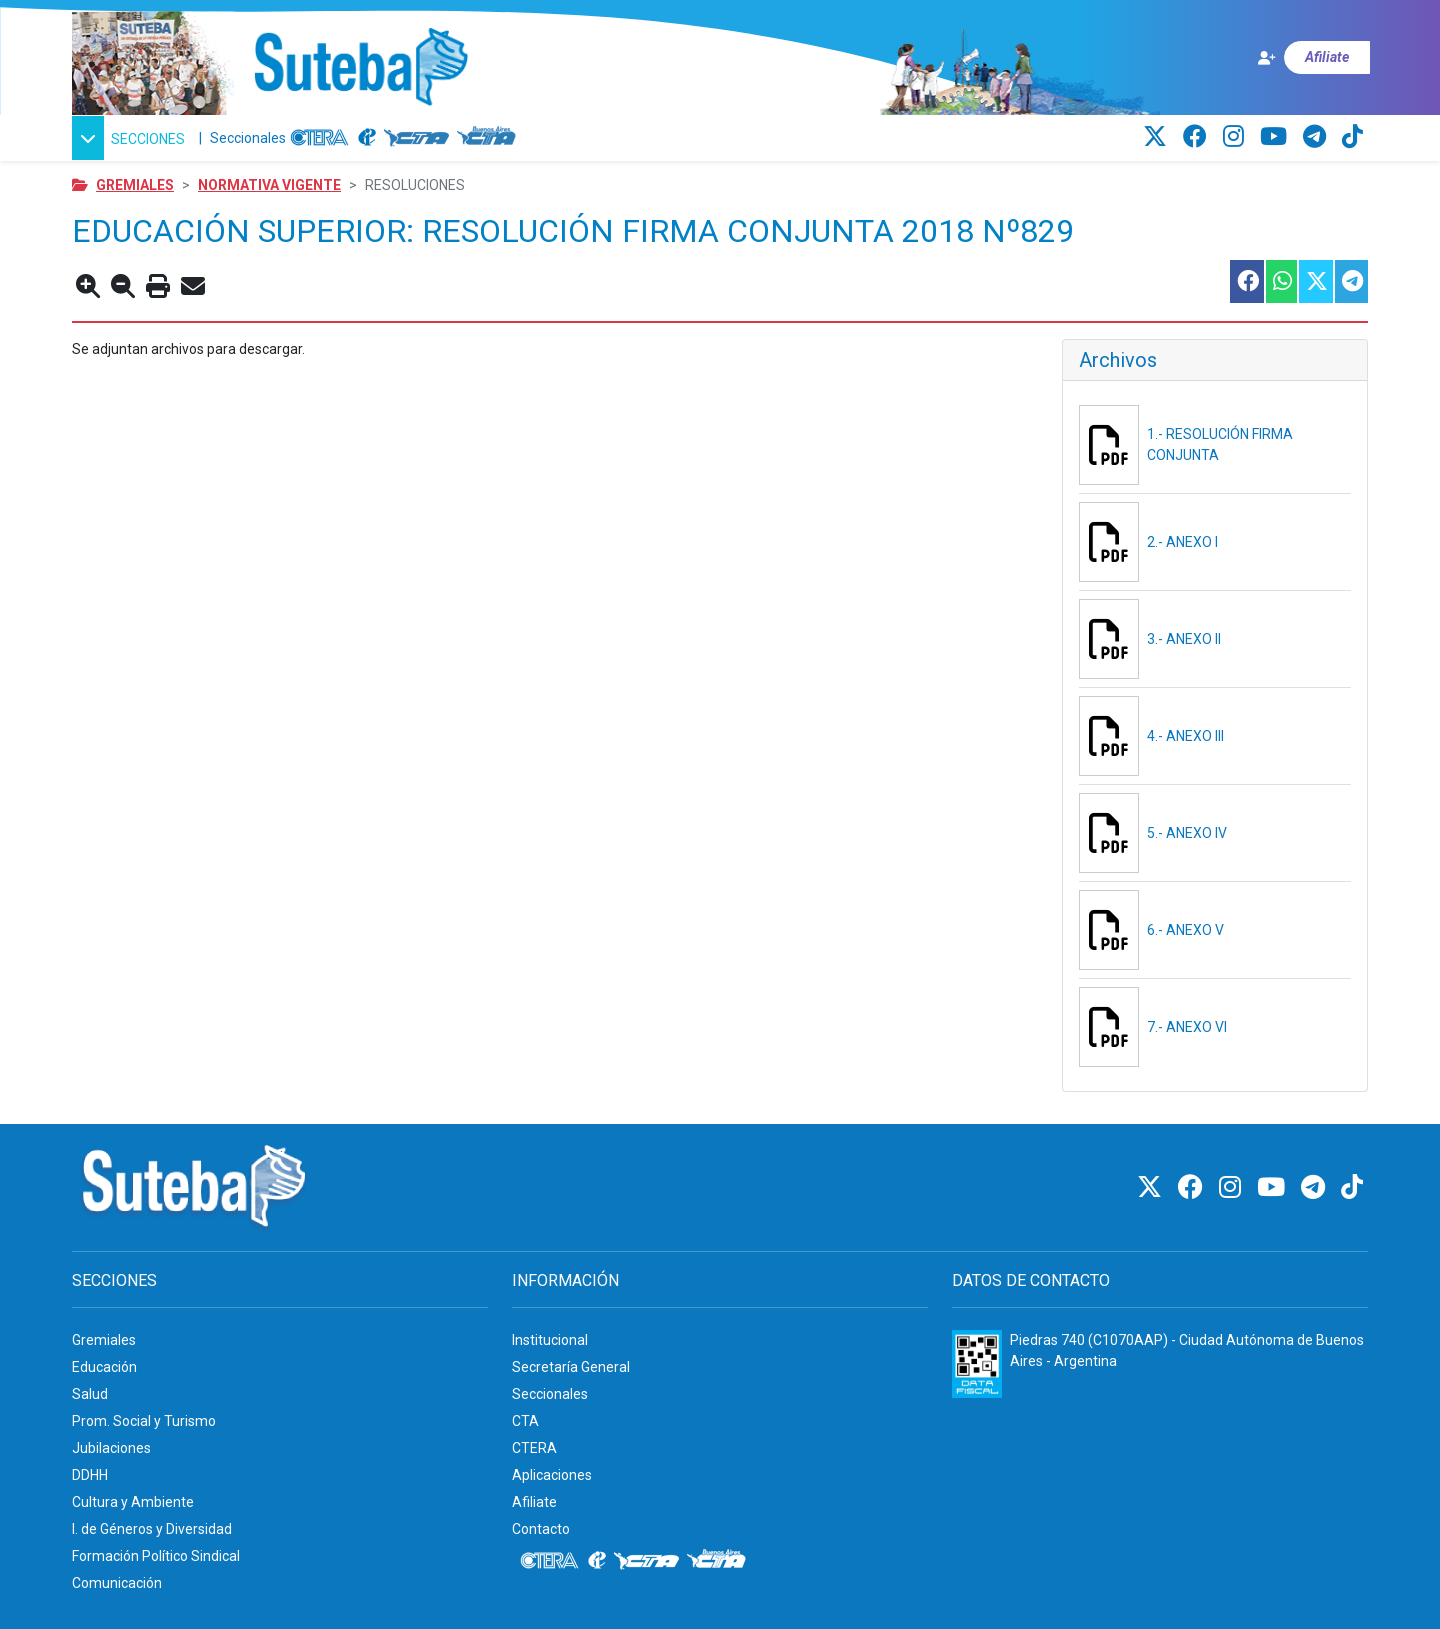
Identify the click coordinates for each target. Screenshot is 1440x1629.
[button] (131, 138)
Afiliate (534, 1502)
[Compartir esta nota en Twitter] (1315, 281)
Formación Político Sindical (156, 1556)
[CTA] (416, 138)
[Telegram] (1317, 137)
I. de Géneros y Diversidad (152, 1529)
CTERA (534, 1448)
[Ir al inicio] (360, 68)
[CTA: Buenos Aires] (489, 138)
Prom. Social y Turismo (144, 1421)
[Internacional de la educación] (367, 138)
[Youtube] (1276, 137)
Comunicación (117, 1583)
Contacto (541, 1529)
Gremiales (135, 185)
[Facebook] (1198, 137)
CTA (525, 1421)
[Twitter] (1158, 137)
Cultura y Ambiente (133, 1502)
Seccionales (248, 138)
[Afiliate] (1313, 57)
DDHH (90, 1475)
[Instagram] (1236, 137)
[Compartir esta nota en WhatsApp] (1280, 281)
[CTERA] (320, 138)
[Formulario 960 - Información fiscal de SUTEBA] (977, 1364)
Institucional (550, 1340)
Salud (90, 1394)
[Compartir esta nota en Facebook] (1246, 281)
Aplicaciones (552, 1475)
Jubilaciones (111, 1448)
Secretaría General (571, 1367)
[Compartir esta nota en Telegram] (1350, 281)
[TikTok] (1352, 137)
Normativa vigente (269, 185)
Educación (104, 1367)
